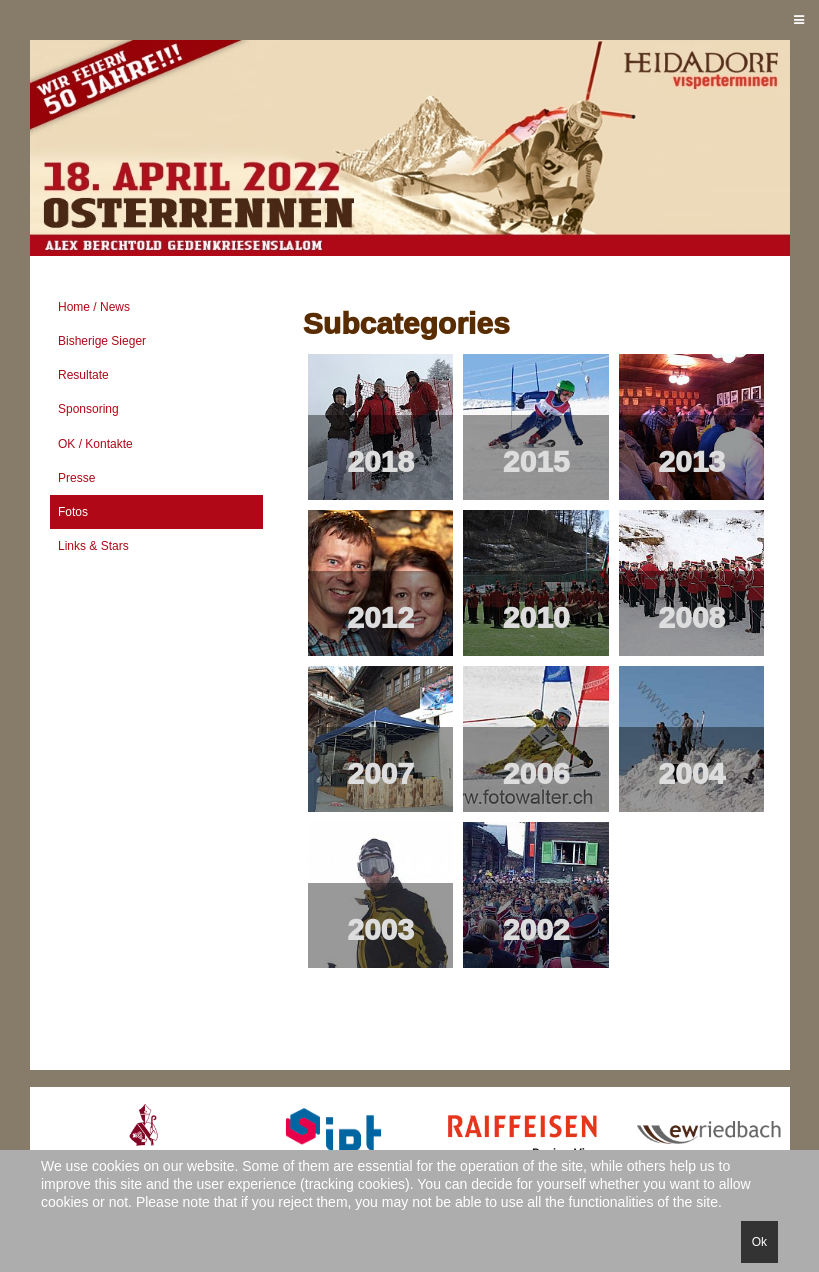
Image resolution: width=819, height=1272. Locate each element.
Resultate (83, 375)
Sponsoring (88, 409)
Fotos (73, 512)
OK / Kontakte (95, 444)
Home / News (94, 307)
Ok (759, 1242)
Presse (76, 478)
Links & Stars (93, 546)
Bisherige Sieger (102, 341)
